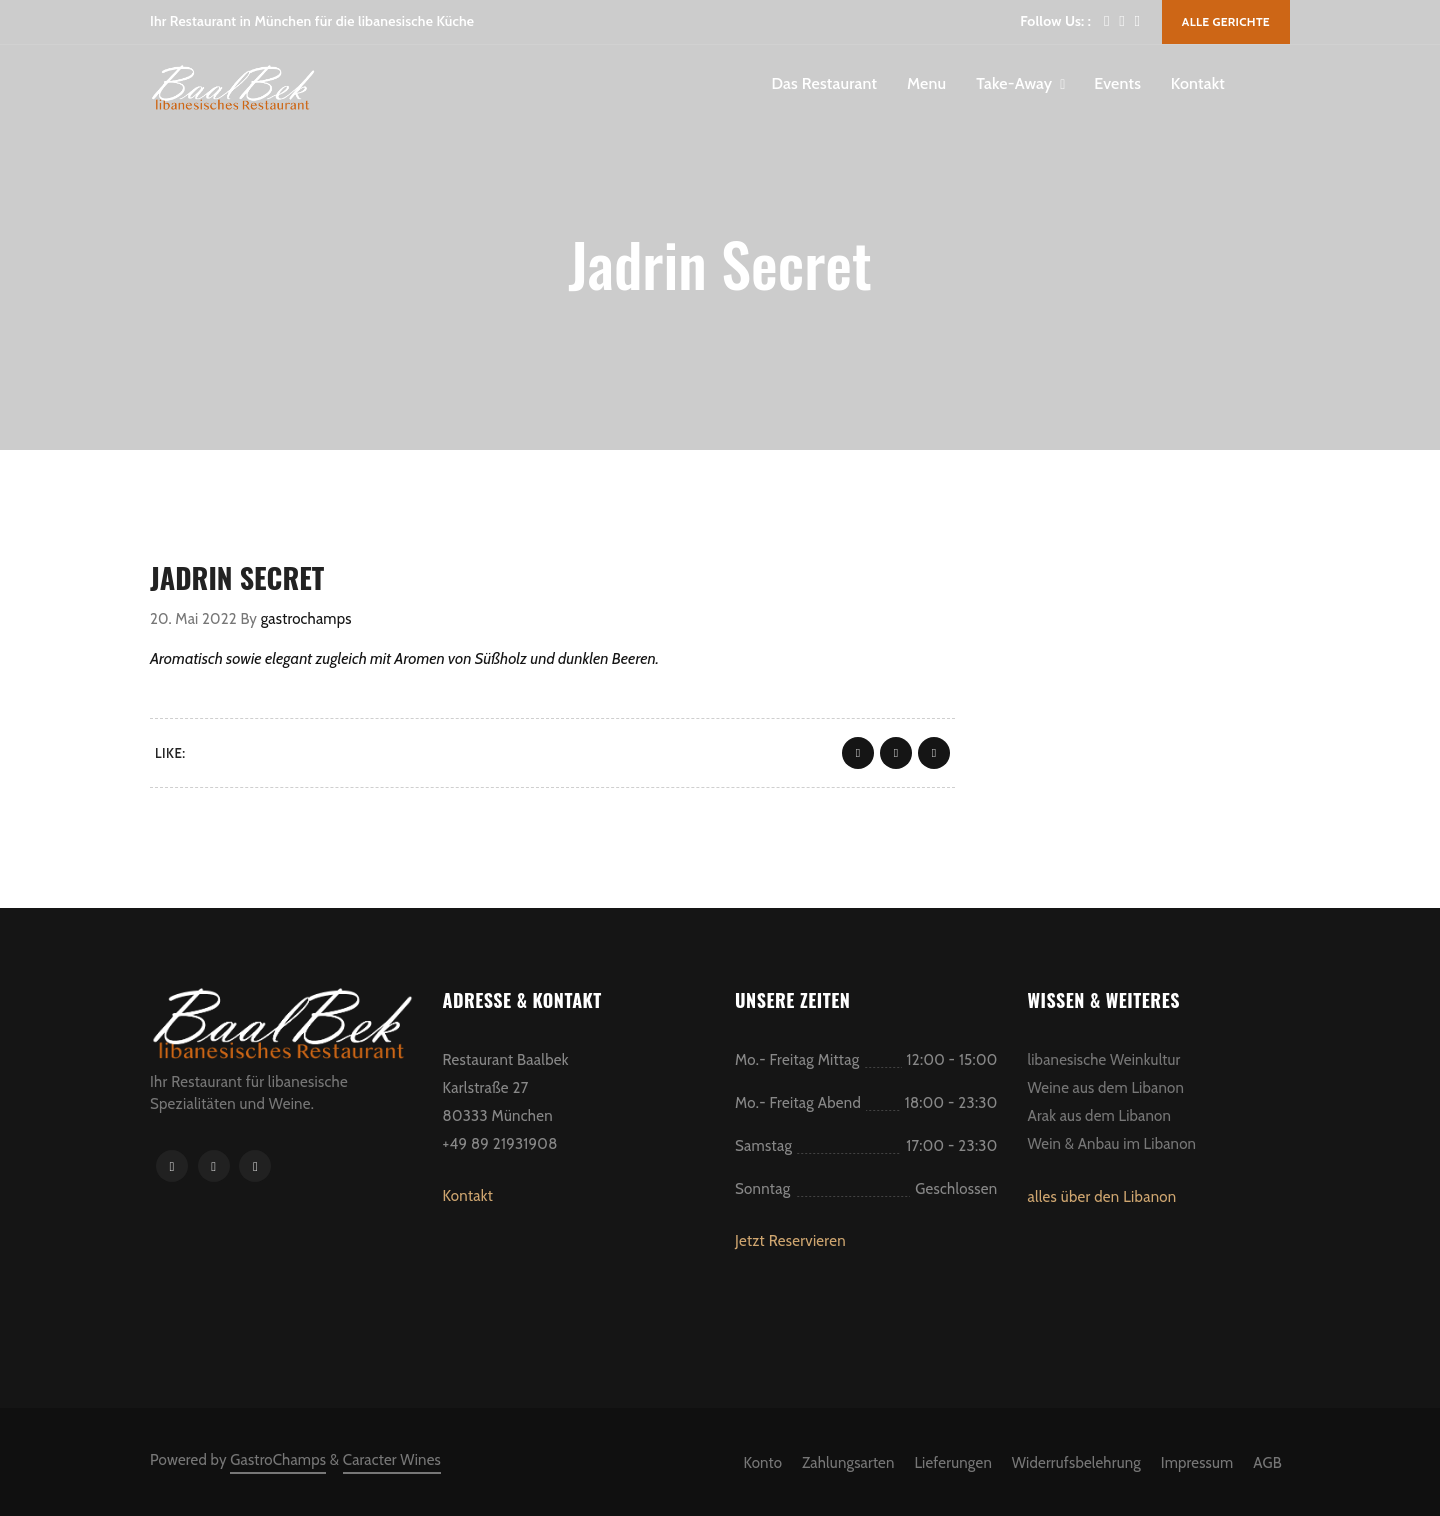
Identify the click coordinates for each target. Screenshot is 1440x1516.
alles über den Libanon (1102, 1197)
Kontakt (1198, 83)
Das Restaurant (824, 83)
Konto (762, 1463)
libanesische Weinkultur (1104, 1060)
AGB (1267, 1463)
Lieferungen (953, 1463)
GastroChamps (278, 1460)
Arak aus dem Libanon (1100, 1116)
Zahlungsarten (848, 1463)
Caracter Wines (392, 1460)
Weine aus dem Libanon (1106, 1088)
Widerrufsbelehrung (1076, 1463)
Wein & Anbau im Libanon (1112, 1144)
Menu (926, 83)
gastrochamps (306, 619)
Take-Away (1014, 83)
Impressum (1197, 1463)
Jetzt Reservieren (790, 1241)
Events (1117, 83)
